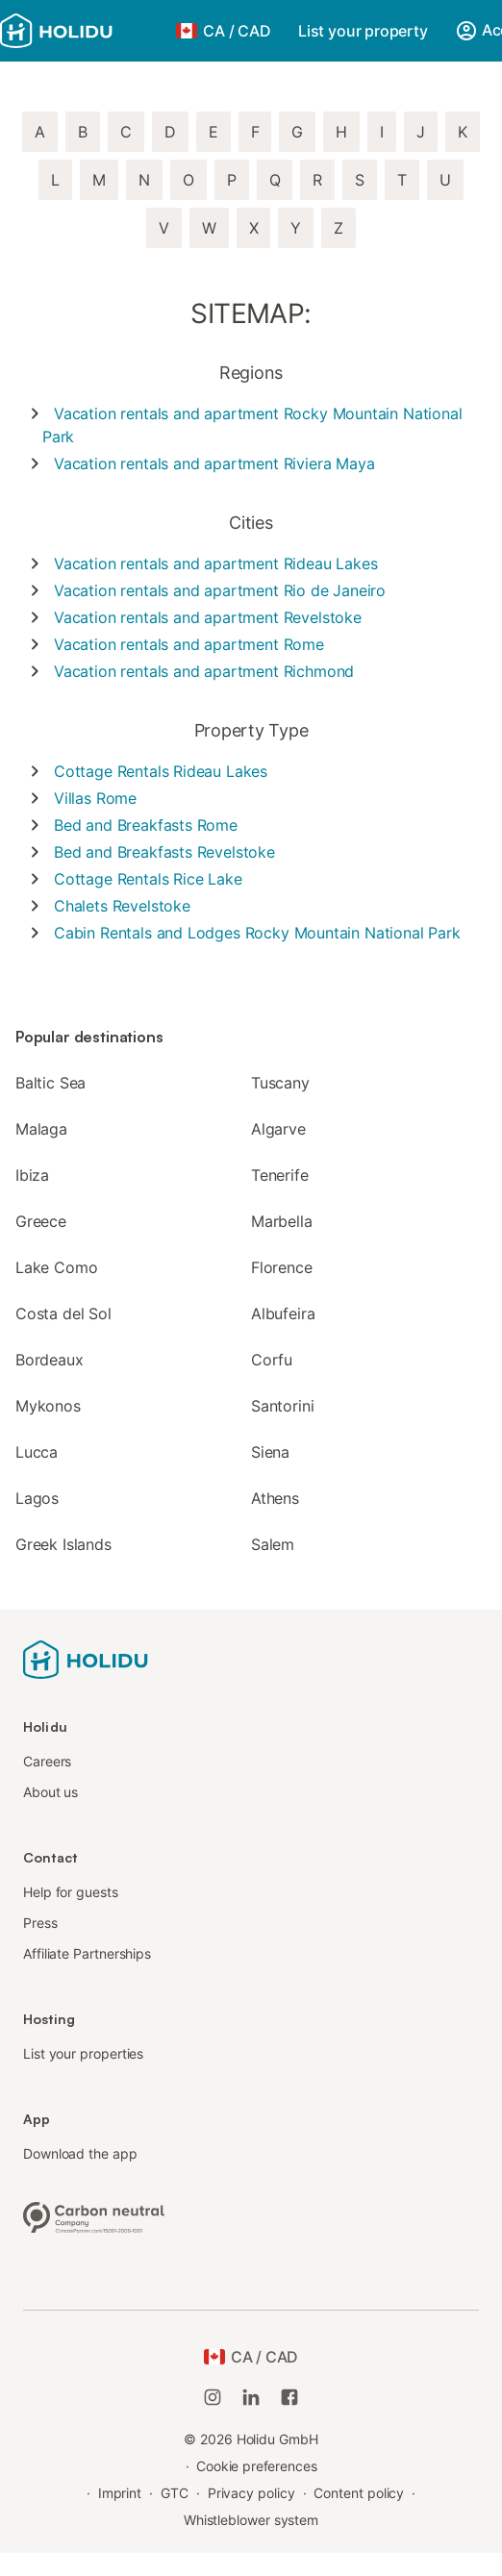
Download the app (80, 2153)
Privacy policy (251, 2493)
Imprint (119, 2493)
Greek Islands (63, 1544)
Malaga (41, 1128)
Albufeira (282, 1313)
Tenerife (280, 1175)
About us (50, 1792)
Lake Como (56, 1267)
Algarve (278, 1128)
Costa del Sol (63, 1313)
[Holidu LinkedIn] (251, 2397)
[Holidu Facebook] (289, 2397)
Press (40, 1922)
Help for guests (70, 1892)
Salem (272, 1544)
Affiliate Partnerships (87, 1953)
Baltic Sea (50, 1082)
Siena (270, 1452)
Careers (47, 1761)
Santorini (282, 1405)
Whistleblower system (251, 2520)
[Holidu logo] (82, 30)
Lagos (37, 1498)
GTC (174, 2493)
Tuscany (280, 1082)
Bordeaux (49, 1359)
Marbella (282, 1221)
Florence (282, 1267)
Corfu (271, 1359)
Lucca (36, 1452)
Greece (40, 1221)
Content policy (359, 2493)
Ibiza (32, 1175)
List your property (363, 30)
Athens (275, 1498)
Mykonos (48, 1405)
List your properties (83, 2053)
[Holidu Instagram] (212, 2397)
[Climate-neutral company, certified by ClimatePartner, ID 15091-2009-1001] (94, 2215)
